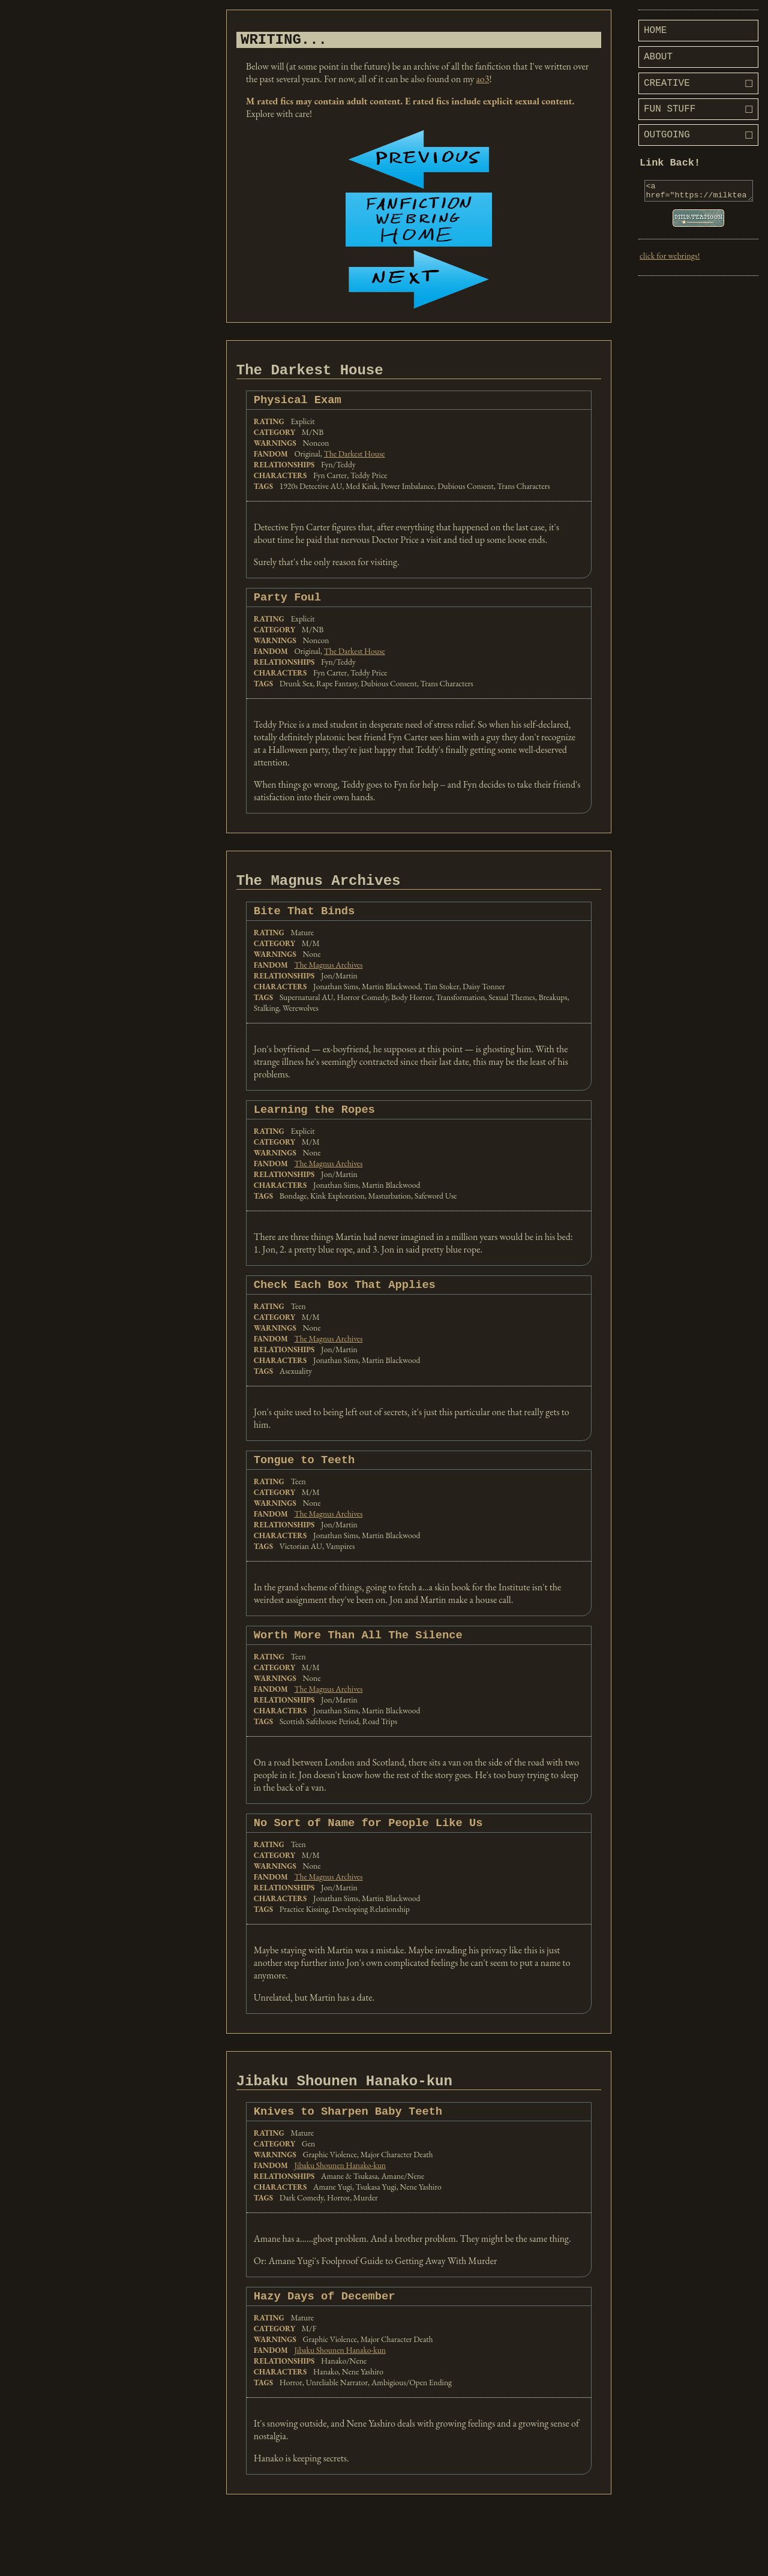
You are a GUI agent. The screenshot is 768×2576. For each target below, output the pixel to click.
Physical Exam (297, 408)
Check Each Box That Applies (345, 1303)
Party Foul (287, 607)
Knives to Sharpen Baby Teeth (348, 2141)
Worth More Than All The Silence (358, 1657)
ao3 (482, 82)
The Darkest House (354, 462)
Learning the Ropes (314, 1126)
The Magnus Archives (328, 980)
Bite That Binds (304, 926)
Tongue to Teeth (304, 1480)
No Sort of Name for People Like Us (368, 1847)
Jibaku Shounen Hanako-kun (340, 2195)
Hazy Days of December (324, 2327)
